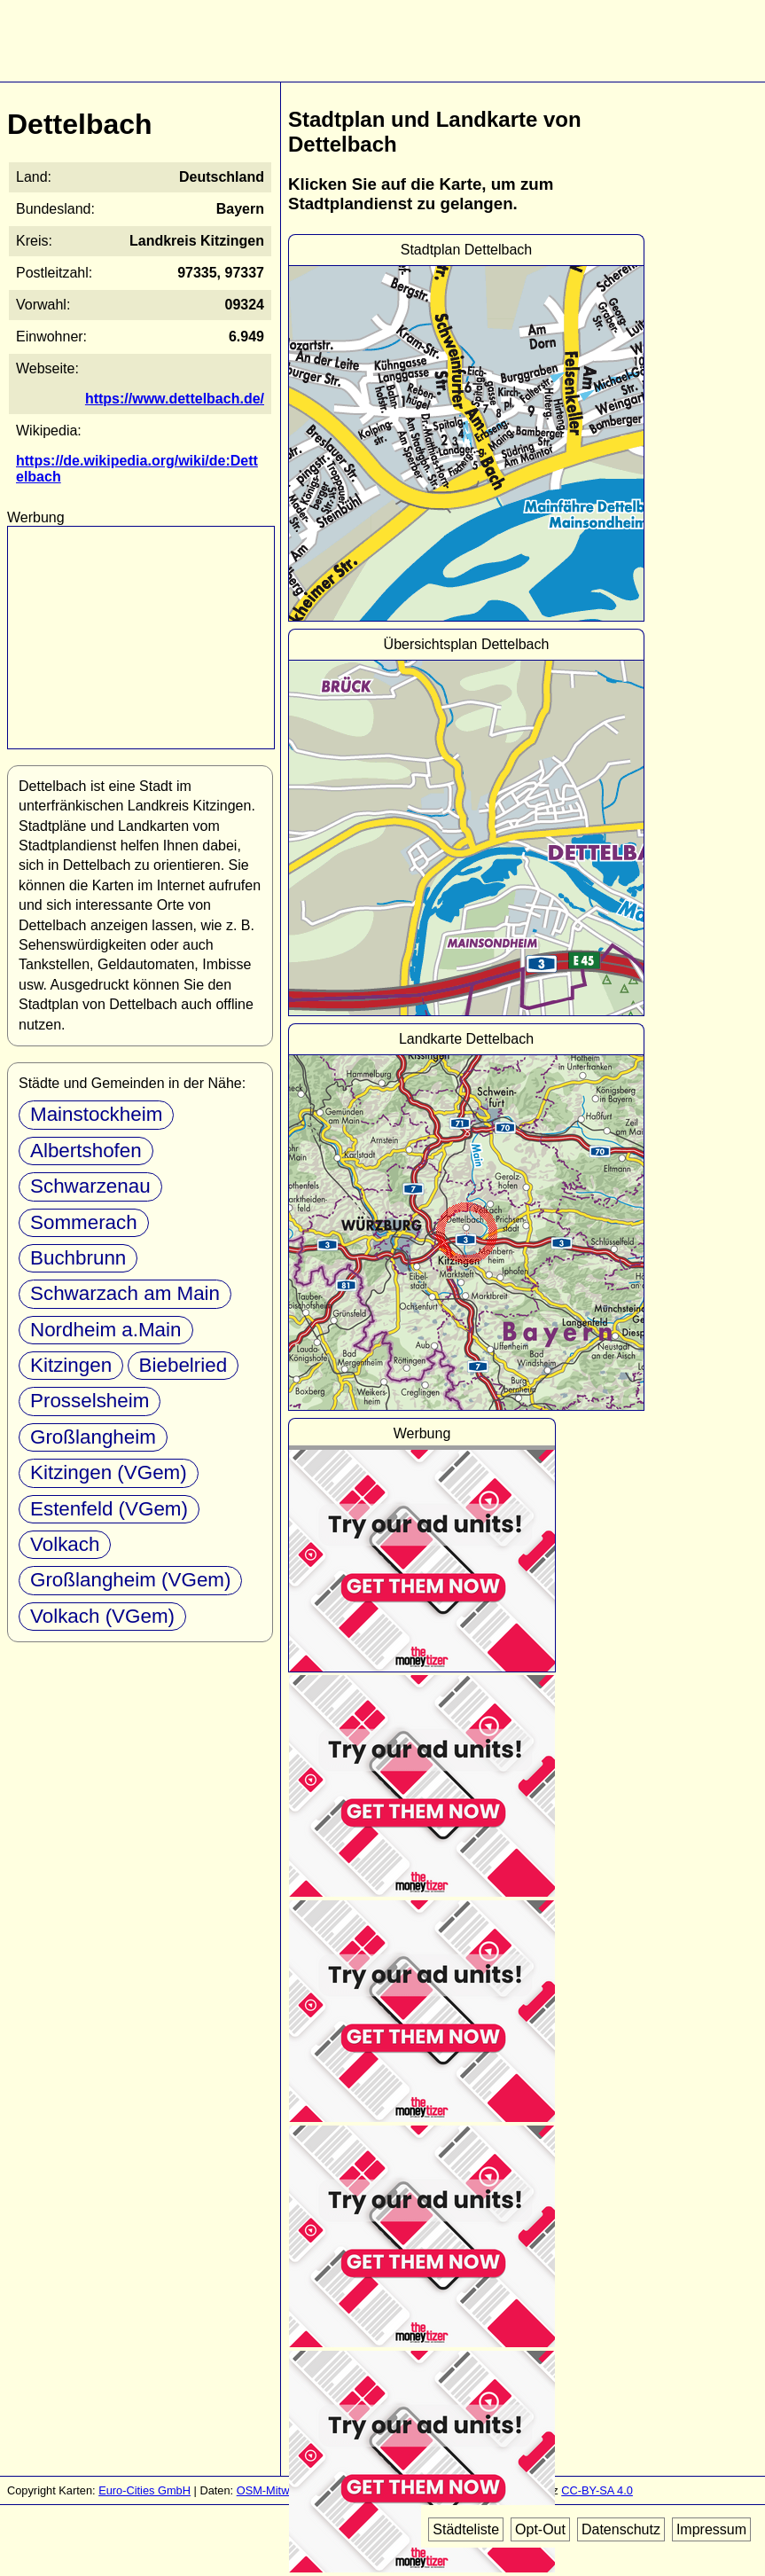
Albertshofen (86, 1150)
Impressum (711, 2529)
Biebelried (183, 1365)
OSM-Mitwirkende (282, 2490)
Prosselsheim (89, 1401)
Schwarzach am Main (125, 1293)
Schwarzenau (90, 1186)
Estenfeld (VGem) (109, 1509)
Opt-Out (540, 2529)
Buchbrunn (78, 1258)
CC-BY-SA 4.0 (597, 2490)
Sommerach (83, 1222)
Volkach (64, 1544)
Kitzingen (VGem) (108, 1472)
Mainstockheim (96, 1114)
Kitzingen (71, 1365)
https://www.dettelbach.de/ (174, 398)
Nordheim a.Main (106, 1330)
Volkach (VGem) (102, 1616)
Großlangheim (93, 1437)
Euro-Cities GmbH (144, 2490)
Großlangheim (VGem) (130, 1580)
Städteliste (466, 2529)
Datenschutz (621, 2529)
